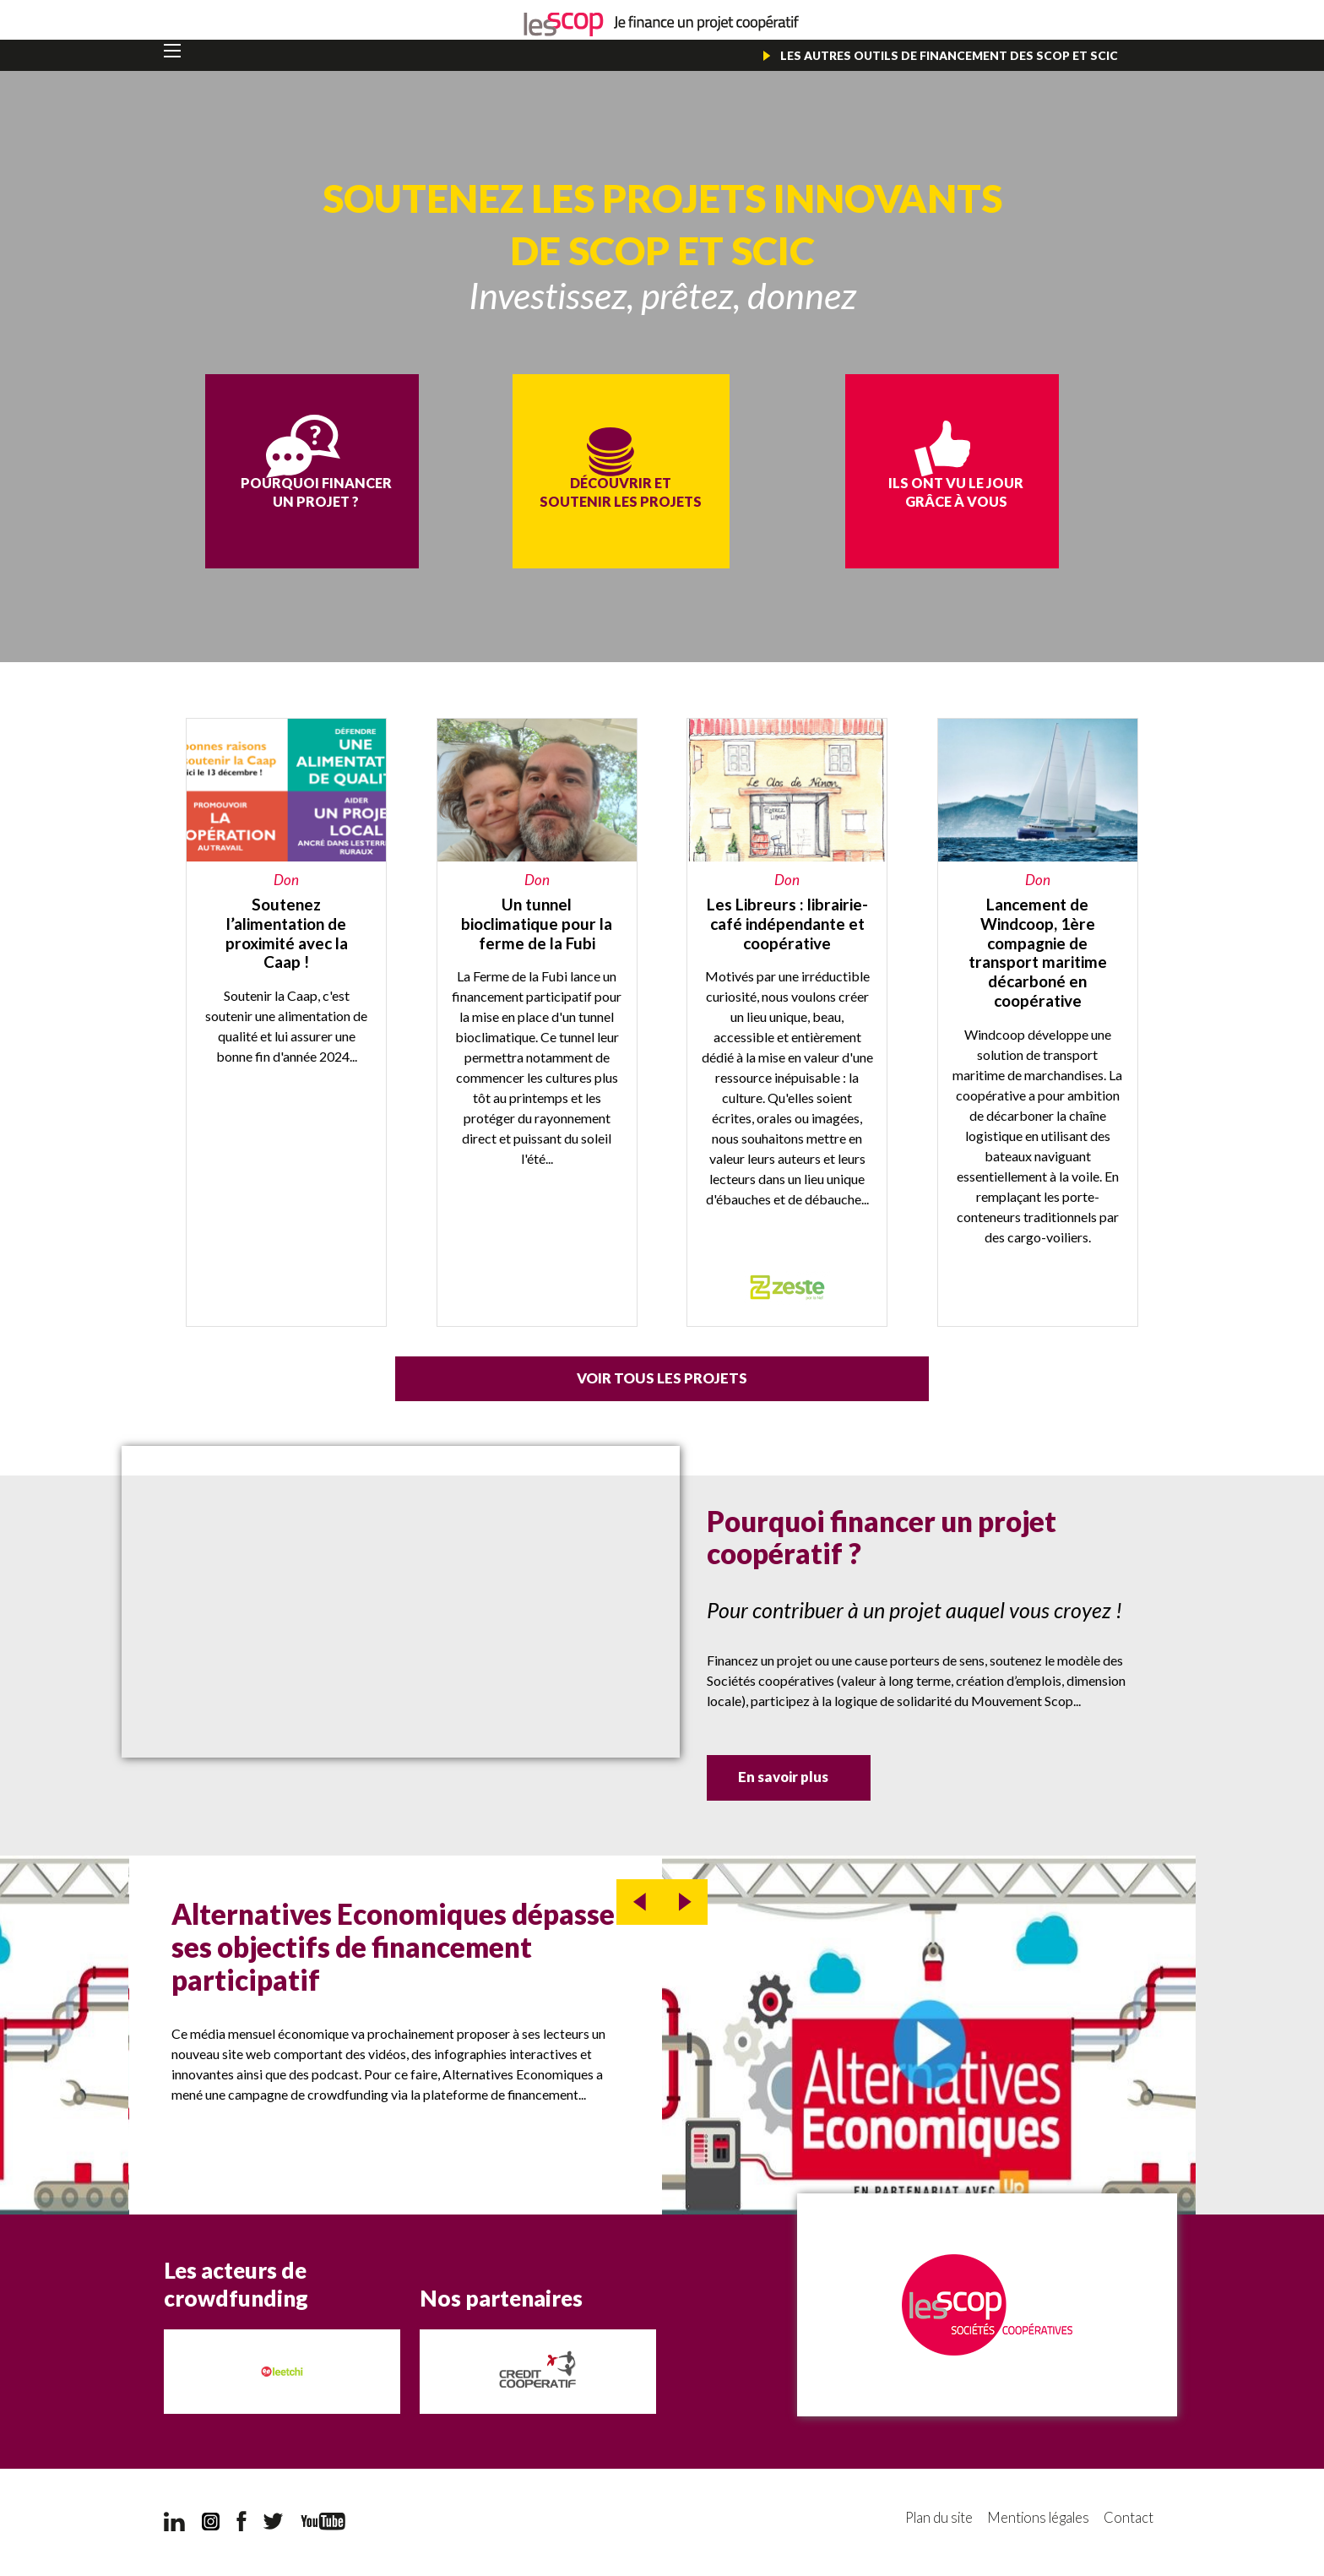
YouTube (323, 2523)
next (685, 1904)
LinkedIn (174, 2524)
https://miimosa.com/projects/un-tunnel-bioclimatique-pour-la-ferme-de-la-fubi (537, 1023)
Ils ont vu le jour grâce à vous (899, 508)
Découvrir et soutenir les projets (661, 518)
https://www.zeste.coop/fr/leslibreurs (787, 1023)
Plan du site (929, 2521)
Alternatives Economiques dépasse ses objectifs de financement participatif (393, 1948)
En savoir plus (806, 1781)
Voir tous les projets (661, 1380)
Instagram (211, 2524)
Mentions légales (1034, 2521)
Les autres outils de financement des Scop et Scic (948, 55)
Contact (1128, 2521)
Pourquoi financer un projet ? (425, 508)
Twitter (273, 2523)
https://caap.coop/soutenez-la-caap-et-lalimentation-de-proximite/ (286, 1023)
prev (639, 1904)
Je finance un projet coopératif (662, 25)
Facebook (241, 2524)
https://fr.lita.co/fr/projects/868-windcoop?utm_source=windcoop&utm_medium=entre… (1037, 1023)
